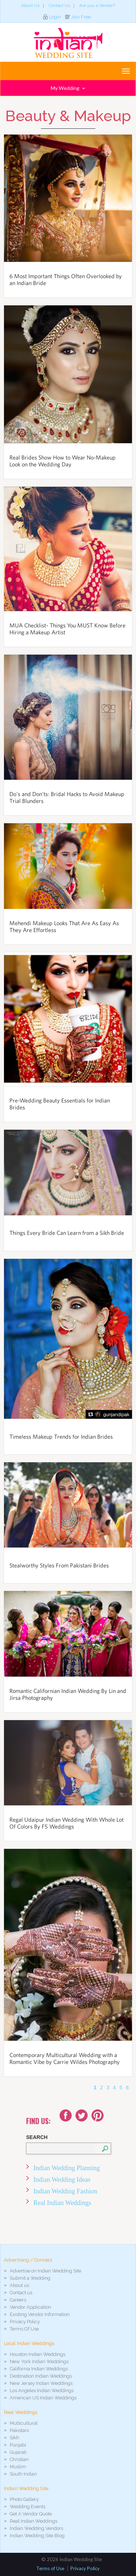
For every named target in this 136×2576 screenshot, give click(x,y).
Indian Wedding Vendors (36, 2528)
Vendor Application (30, 2307)
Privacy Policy (25, 2321)
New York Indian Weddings (39, 2361)
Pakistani (19, 2430)
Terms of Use (50, 2568)
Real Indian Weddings (62, 2202)
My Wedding (68, 88)
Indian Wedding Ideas (61, 2179)
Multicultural (24, 2423)
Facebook (65, 2115)
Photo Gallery (24, 2499)
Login (55, 17)
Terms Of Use (24, 2329)
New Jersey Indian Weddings (41, 2383)
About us (19, 2285)
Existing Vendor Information (40, 2314)
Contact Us (59, 5)
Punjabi (18, 2445)
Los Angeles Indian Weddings (42, 2390)
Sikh (14, 2437)
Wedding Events (27, 2506)
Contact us (21, 2292)
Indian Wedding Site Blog (37, 2535)
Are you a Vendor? (97, 5)
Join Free (81, 17)
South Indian (23, 2474)
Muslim (18, 2466)
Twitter (81, 2115)
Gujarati (18, 2452)
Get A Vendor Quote (31, 2514)
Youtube (97, 2115)
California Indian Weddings (39, 2368)
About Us (30, 5)
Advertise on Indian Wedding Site (45, 2271)
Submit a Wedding (30, 2278)
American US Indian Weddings (43, 2397)
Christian (19, 2459)
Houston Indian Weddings (37, 2354)
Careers (18, 2300)
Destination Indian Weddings (41, 2376)
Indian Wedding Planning (66, 2168)
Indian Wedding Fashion (65, 2191)
